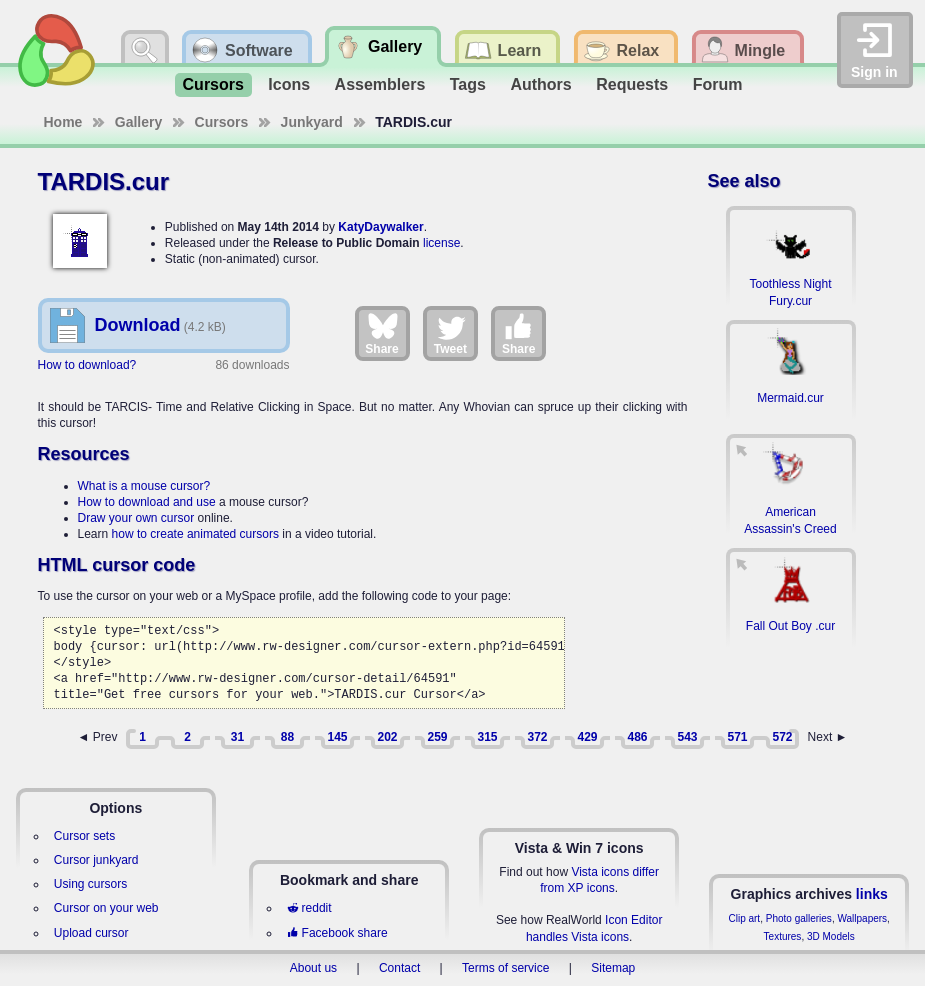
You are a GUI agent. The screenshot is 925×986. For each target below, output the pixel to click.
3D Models (831, 936)
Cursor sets (84, 836)
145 (337, 737)
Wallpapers (862, 918)
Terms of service (505, 968)
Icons (289, 84)
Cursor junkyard (96, 860)
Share (381, 333)
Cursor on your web (106, 908)
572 (782, 737)
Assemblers (380, 84)
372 (537, 737)
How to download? (87, 365)
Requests (632, 84)
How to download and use (147, 502)
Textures (783, 936)
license (441, 243)
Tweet (450, 333)
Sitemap (613, 968)
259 (437, 737)
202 (387, 737)
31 (237, 737)
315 (487, 737)
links (872, 894)
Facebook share (337, 933)
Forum (718, 84)
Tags (468, 84)
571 (737, 737)
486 (637, 737)
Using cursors (90, 884)
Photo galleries (799, 918)
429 (587, 737)
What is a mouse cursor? (144, 486)
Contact (399, 968)
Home (63, 122)
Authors (540, 84)
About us (313, 968)
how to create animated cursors (195, 534)
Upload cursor (91, 933)
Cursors (213, 84)
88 (287, 737)
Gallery (138, 122)
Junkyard (312, 122)
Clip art (744, 918)
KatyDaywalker (380, 227)
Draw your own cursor (136, 518)
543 (687, 737)
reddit (309, 908)
